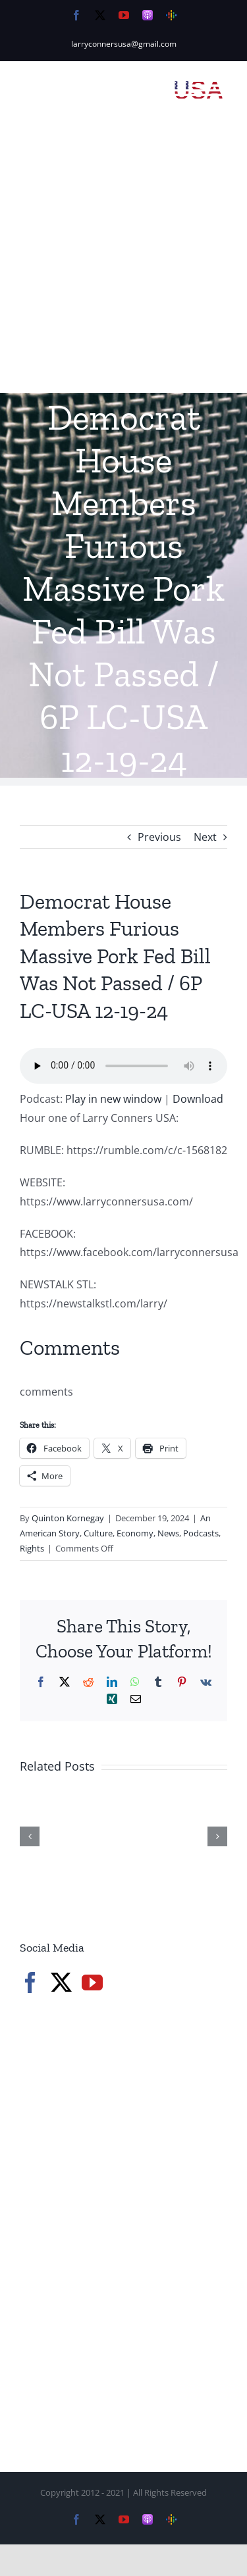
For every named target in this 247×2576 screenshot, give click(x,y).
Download (198, 1099)
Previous (159, 837)
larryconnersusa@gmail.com (124, 43)
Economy (135, 1533)
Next (205, 837)
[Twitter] (61, 1982)
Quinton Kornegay (68, 1518)
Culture (98, 1533)
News (168, 1533)
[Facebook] (30, 1982)
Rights (32, 1548)
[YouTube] (92, 1982)
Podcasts (201, 1533)
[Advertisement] (123, 262)
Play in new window (113, 1099)
